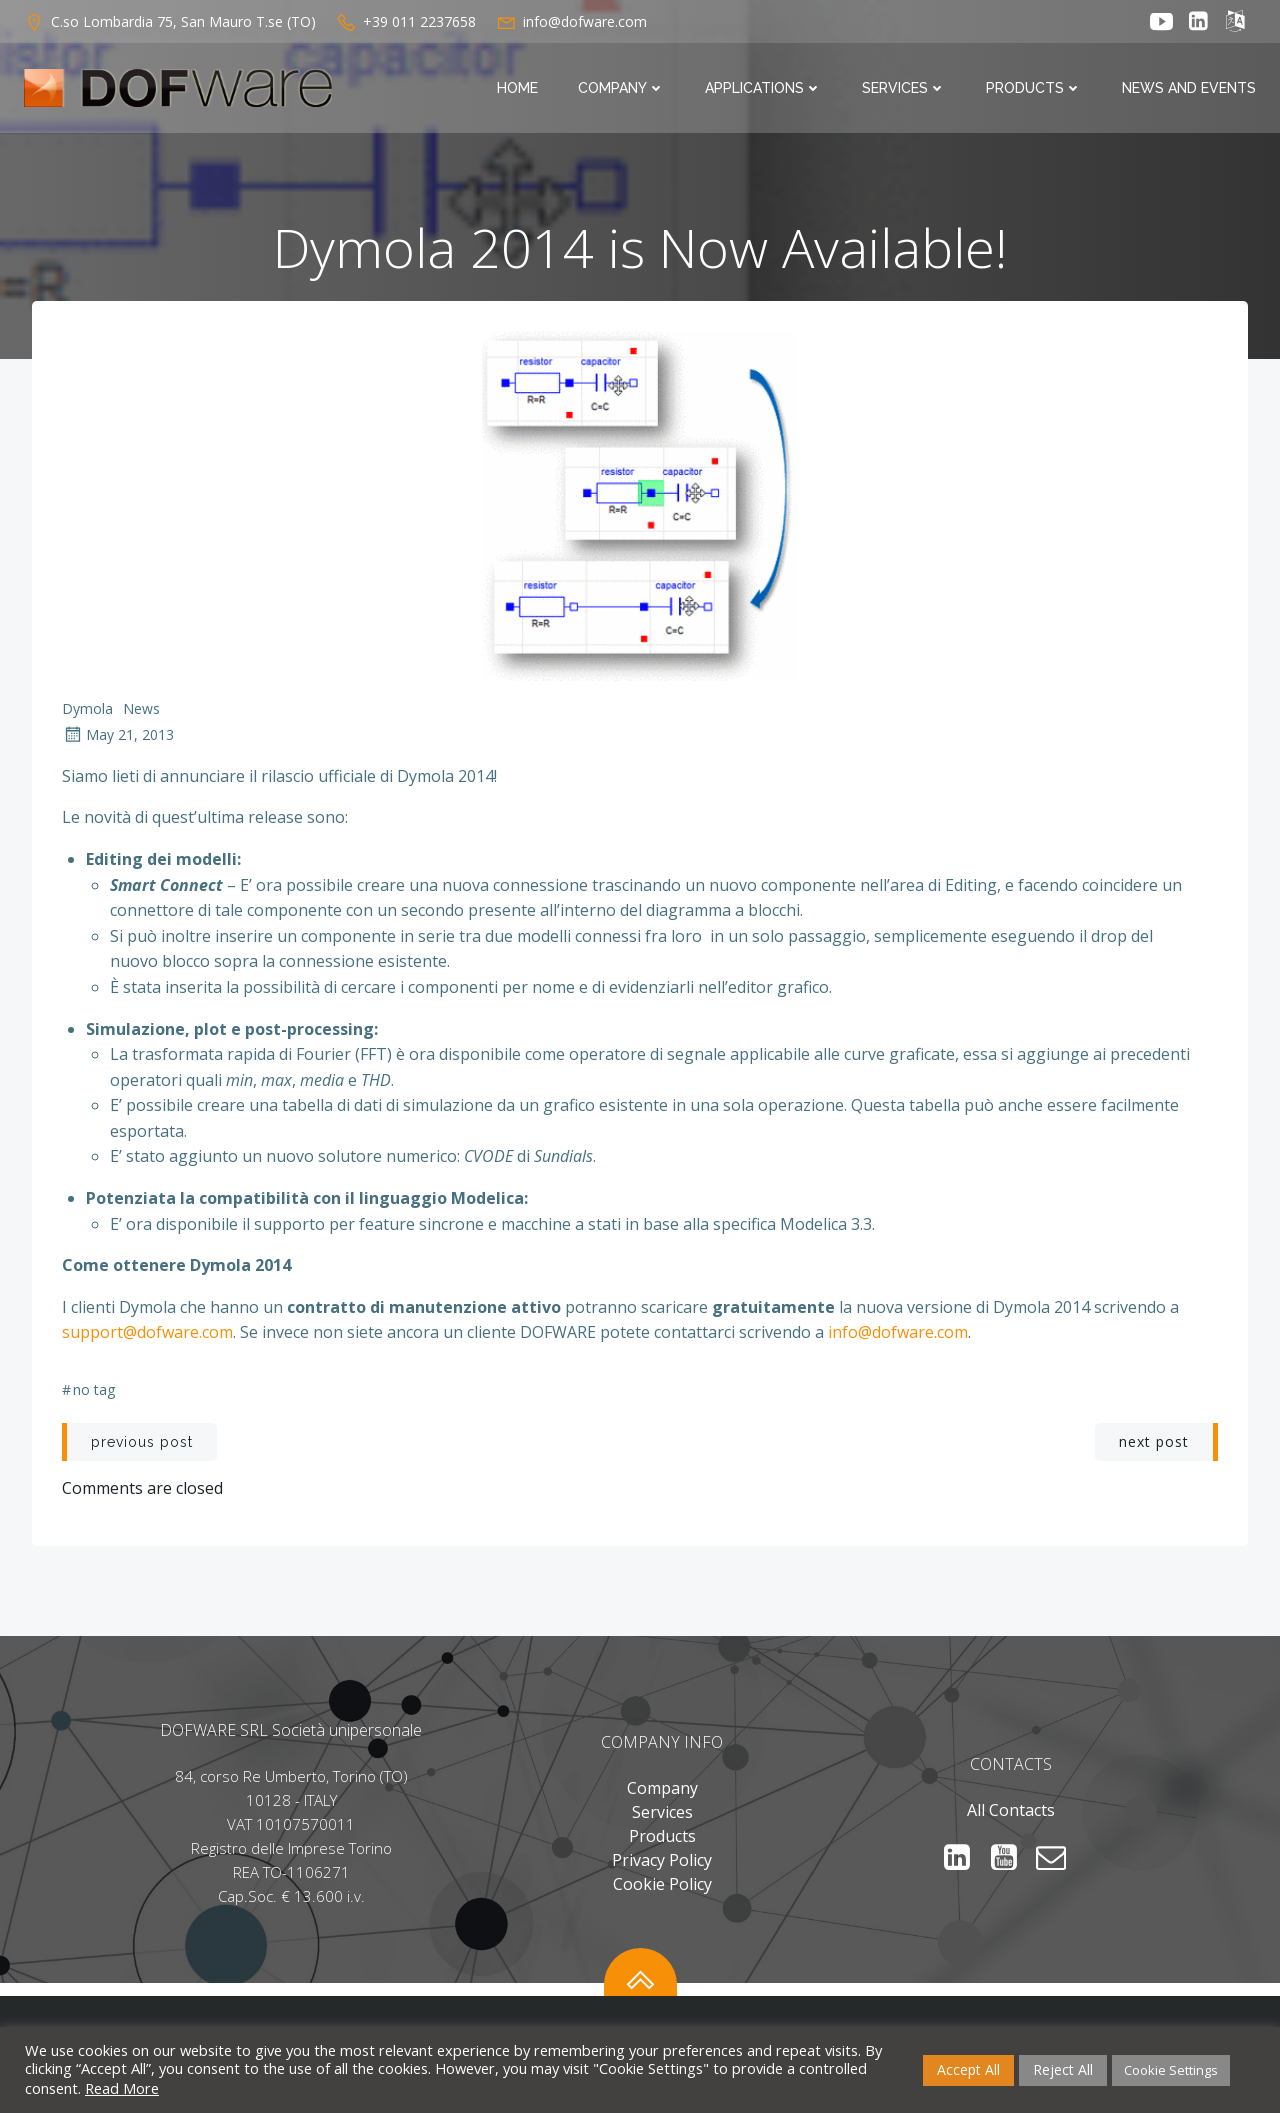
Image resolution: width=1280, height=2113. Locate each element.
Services (904, 88)
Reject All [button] (1063, 2069)
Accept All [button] (968, 2069)
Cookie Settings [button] (1171, 2070)
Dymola (87, 708)
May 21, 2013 (118, 734)
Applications (763, 88)
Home (517, 88)
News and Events (1189, 88)
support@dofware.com (147, 1332)
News (141, 708)
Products (1034, 88)
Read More (122, 2088)
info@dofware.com (898, 1332)
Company (621, 88)
